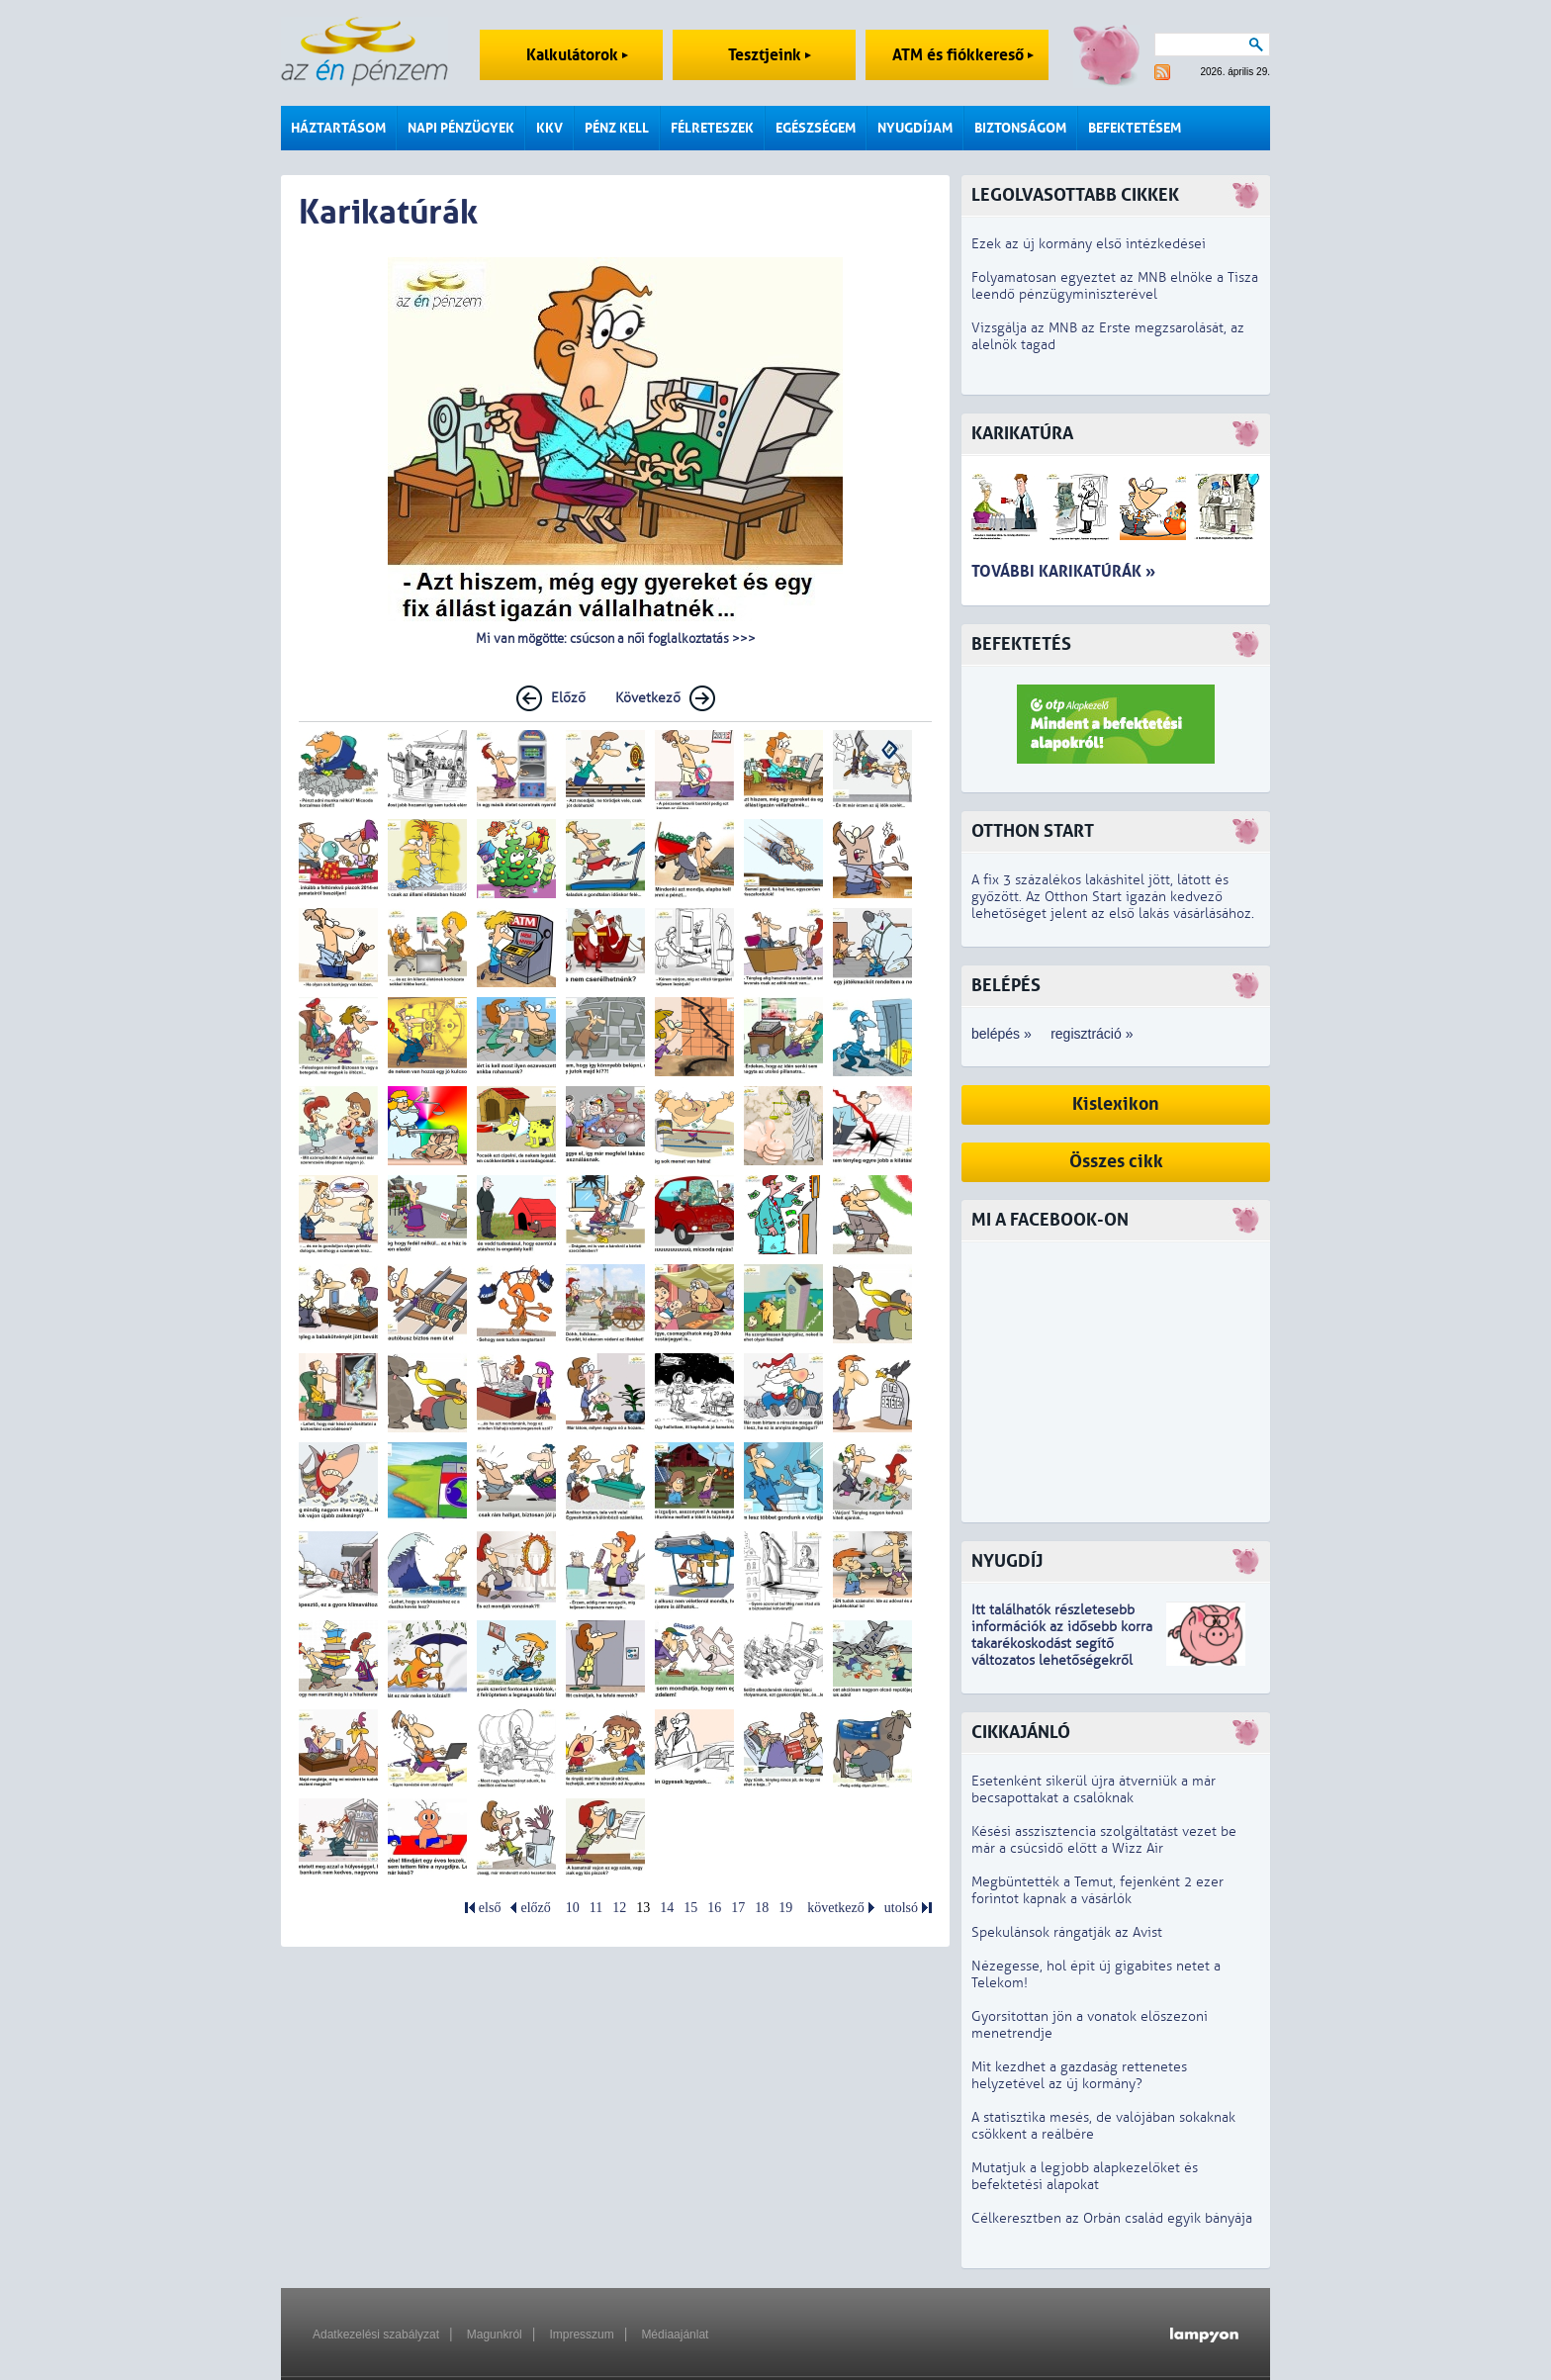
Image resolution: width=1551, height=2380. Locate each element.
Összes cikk (1116, 1161)
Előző (568, 697)
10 (573, 1907)
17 (738, 1907)
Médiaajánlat (674, 2334)
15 (690, 1907)
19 (785, 1907)
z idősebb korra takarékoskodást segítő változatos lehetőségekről (1061, 1643)
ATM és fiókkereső (963, 55)
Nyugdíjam (915, 128)
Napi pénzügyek (461, 128)
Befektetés (1021, 644)
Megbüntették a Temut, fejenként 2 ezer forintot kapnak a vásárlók (1097, 1890)
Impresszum (581, 2334)
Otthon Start (1032, 831)
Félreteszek (712, 128)
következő (836, 1907)
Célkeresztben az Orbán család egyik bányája (1111, 2218)
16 (714, 1907)
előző (535, 1907)
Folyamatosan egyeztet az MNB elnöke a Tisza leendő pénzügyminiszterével (1114, 286)
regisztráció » (1091, 1034)
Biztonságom (1020, 128)
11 (596, 1907)
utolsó (901, 1907)
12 (619, 1907)
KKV (549, 128)
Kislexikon (1115, 1104)
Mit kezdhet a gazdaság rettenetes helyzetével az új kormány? (1079, 2075)
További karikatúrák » (1063, 571)
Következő (648, 697)
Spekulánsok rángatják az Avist (1066, 1932)
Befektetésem (1134, 128)
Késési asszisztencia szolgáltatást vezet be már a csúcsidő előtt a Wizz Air (1103, 1840)
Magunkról (494, 2334)
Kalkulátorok (577, 55)
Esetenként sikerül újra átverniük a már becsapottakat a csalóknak (1093, 1789)
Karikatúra (1022, 433)
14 (667, 1907)
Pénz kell (617, 128)
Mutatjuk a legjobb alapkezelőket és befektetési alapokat (1084, 2176)
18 (762, 1907)
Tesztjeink (769, 55)
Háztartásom (338, 128)
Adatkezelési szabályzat (376, 2334)
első (490, 1907)
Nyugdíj (1007, 1561)
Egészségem (816, 128)
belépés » (1001, 1034)
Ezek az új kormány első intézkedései (1088, 243)
